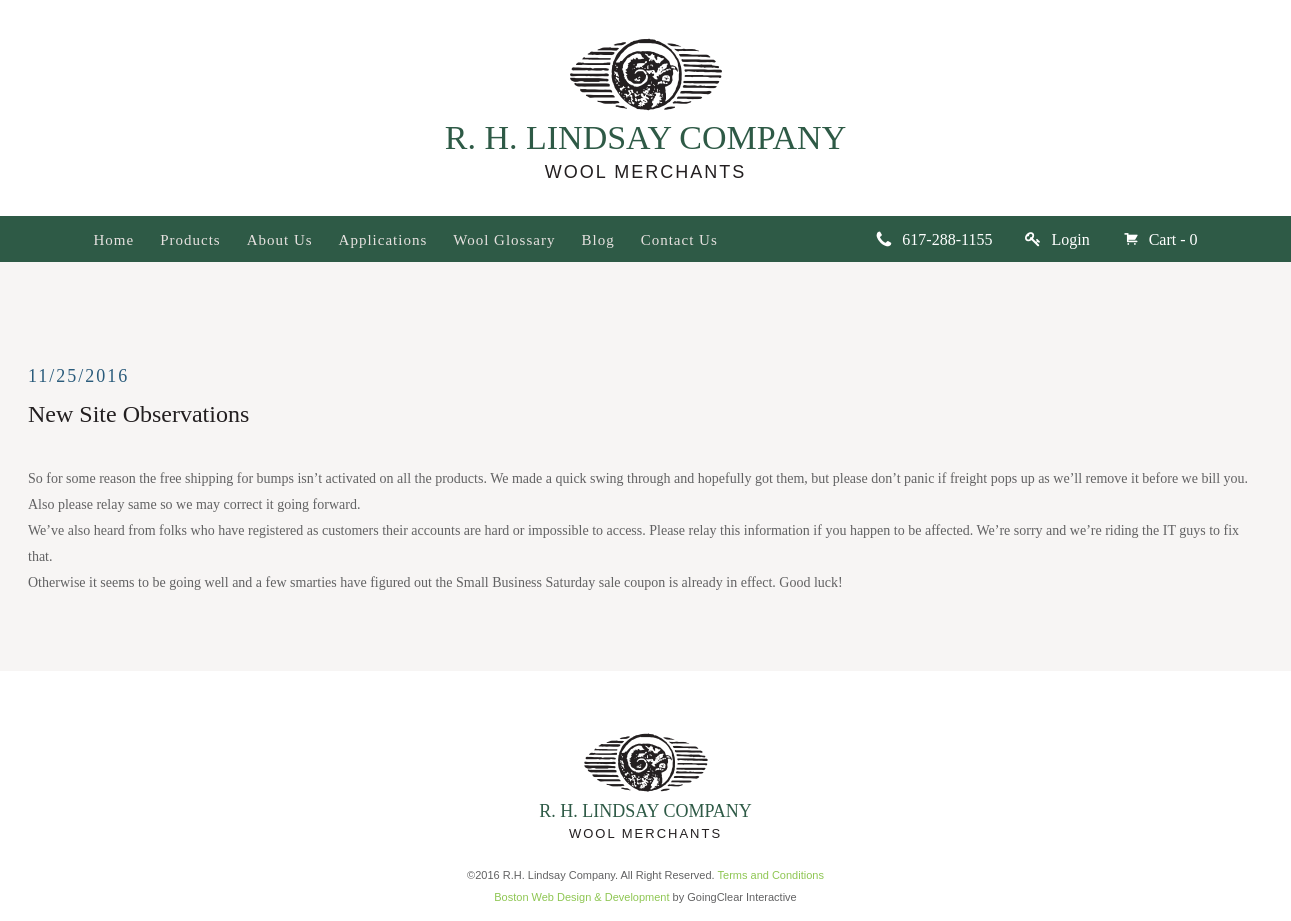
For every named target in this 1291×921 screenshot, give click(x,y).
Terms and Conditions (771, 875)
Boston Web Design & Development (581, 897)
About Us (280, 240)
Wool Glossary (504, 240)
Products (190, 240)
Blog (597, 240)
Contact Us (679, 240)
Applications (383, 240)
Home (114, 240)
